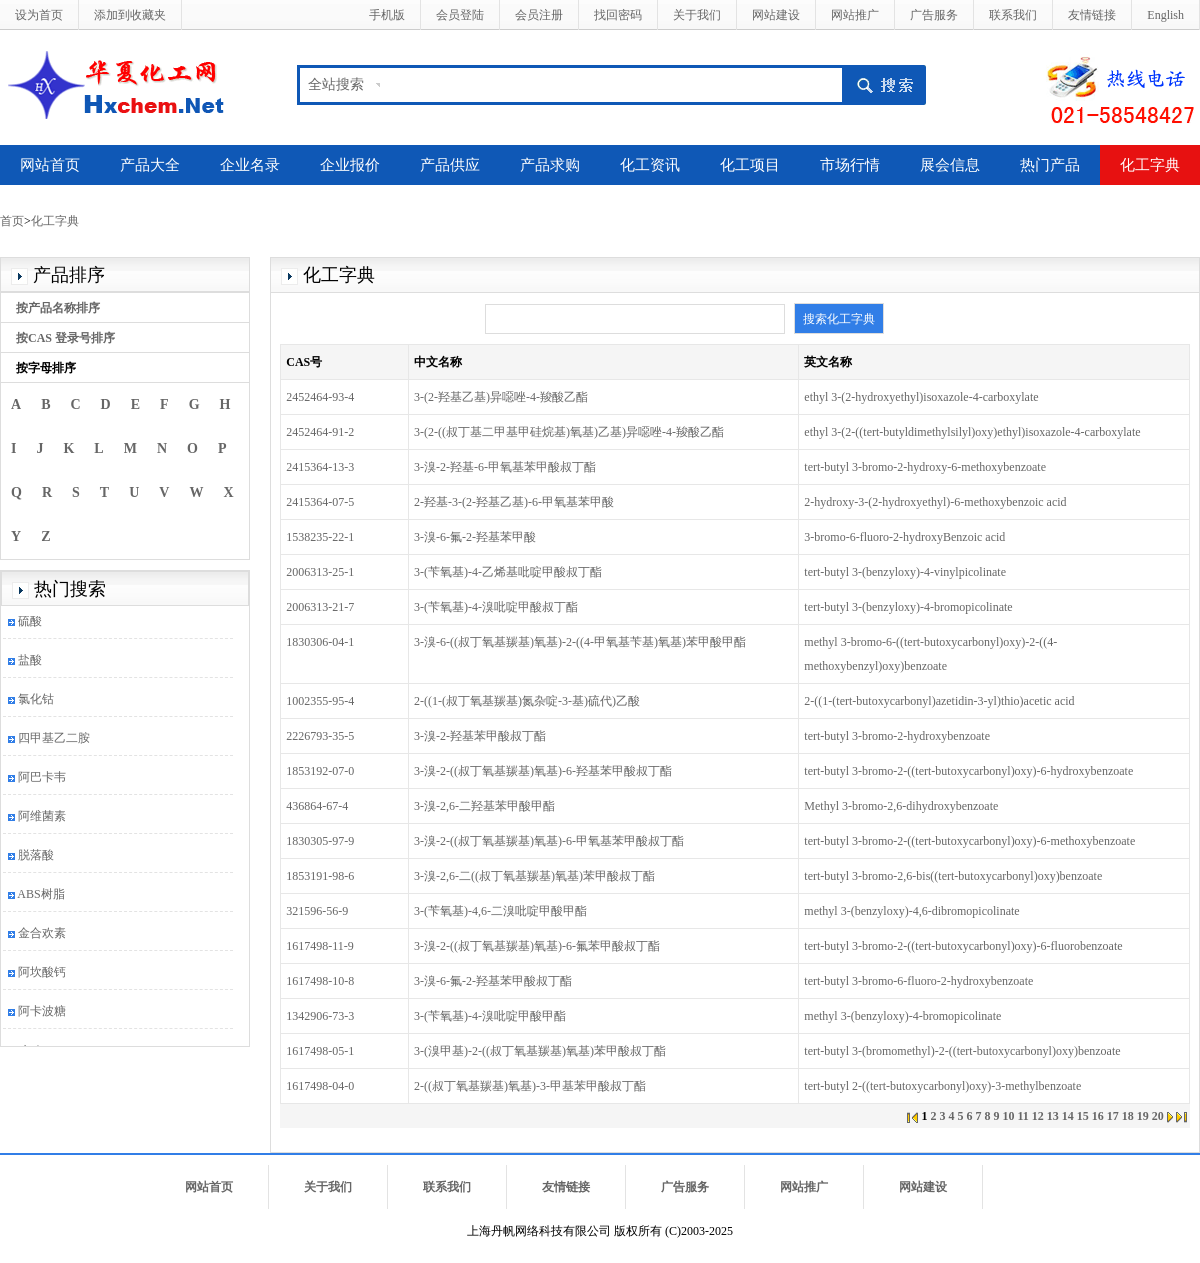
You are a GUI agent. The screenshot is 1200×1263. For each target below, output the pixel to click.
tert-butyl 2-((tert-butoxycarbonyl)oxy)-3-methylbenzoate (942, 1086)
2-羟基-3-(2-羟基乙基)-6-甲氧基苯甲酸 (514, 502)
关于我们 (697, 15)
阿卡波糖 (42, 1014)
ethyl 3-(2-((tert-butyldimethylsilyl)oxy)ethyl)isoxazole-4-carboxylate (972, 432)
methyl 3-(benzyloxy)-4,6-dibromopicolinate (911, 911)
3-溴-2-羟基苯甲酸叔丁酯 (480, 736)
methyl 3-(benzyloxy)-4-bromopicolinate (902, 1016)
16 (1098, 1116)
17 (1113, 1116)
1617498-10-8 (320, 981)
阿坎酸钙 (42, 975)
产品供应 (450, 165)
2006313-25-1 (320, 572)
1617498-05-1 (320, 1051)
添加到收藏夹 (130, 15)
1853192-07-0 (320, 771)
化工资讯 (650, 165)
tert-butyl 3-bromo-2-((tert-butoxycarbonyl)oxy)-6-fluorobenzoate (963, 946)
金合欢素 (42, 936)
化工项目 (750, 165)
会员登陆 (460, 15)
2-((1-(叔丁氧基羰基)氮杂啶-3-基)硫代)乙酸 (527, 701)
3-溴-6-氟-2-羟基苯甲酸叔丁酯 (493, 981)
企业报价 (350, 165)
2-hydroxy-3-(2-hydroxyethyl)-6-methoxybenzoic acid (935, 502)
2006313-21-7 (320, 607)
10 (1008, 1116)
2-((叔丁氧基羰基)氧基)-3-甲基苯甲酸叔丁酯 (530, 1086)
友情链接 (1092, 15)
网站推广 (855, 15)
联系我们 (1013, 15)
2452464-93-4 (320, 397)
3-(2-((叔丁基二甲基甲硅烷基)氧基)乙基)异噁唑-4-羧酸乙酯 (569, 432)
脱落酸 (36, 858)
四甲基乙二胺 (54, 741)
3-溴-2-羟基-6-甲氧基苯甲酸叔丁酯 (505, 467)
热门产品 (1050, 165)
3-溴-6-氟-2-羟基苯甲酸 (475, 537)
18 (1128, 1116)
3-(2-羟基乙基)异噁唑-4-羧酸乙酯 (501, 397)
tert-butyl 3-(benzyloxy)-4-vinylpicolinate (905, 572)
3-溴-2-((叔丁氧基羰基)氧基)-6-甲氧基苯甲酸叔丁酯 (549, 841)
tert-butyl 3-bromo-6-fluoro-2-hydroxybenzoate (918, 981)
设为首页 (39, 15)
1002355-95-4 (320, 701)
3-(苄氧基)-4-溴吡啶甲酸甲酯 (490, 1016)
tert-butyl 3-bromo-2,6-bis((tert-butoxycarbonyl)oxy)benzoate (953, 876)
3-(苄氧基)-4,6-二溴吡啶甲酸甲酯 (500, 911)
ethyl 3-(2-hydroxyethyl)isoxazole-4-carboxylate (921, 397)
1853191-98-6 (320, 876)
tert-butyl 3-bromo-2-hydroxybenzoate (897, 736)
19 (1143, 1116)
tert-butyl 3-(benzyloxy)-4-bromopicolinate (908, 607)
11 (1022, 1116)
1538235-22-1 (320, 537)
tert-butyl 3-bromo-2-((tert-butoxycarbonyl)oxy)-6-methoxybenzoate (969, 841)
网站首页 (50, 165)
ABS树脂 (40, 897)
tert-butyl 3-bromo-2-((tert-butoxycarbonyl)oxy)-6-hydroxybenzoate (968, 771)
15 (1083, 1116)
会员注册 (539, 15)
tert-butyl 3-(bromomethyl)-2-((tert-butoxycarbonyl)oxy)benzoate (962, 1051)
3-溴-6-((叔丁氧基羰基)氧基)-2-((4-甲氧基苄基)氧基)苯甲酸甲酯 (580, 642)
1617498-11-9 (320, 946)
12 (1038, 1116)
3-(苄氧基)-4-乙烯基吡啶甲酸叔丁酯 (508, 572)
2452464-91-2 (320, 432)
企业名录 (250, 165)
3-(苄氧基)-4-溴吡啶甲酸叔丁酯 (496, 607)
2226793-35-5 (320, 736)
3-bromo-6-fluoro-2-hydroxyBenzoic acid (904, 537)
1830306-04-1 (320, 642)
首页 (12, 221)
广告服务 (934, 15)
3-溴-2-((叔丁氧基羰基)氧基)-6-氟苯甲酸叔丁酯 (537, 946)
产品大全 (150, 165)
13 (1053, 1116)
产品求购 (550, 165)
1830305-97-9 (320, 841)
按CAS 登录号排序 (65, 338)
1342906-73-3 (320, 1016)
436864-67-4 (317, 806)
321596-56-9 (317, 911)
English (1165, 15)
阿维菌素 (42, 819)
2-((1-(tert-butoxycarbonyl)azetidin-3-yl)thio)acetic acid (939, 701)
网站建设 (776, 15)
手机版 (387, 15)
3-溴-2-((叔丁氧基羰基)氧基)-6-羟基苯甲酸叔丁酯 (543, 771)
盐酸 (30, 663)
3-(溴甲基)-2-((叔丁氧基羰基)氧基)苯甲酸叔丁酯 (540, 1051)
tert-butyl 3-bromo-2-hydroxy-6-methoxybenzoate (925, 467)
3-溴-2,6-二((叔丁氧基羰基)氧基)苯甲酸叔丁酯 (534, 876)
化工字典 (1150, 165)
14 (1068, 1116)
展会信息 (950, 165)
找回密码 (618, 15)
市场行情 (850, 165)
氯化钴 (36, 702)
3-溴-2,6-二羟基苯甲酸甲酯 (484, 806)
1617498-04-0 (320, 1086)
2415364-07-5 (320, 502)
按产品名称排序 (58, 308)
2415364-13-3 (320, 467)
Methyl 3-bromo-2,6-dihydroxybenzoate (901, 806)
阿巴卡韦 (42, 780)
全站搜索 (336, 84)
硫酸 (30, 624)
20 (1158, 1116)
